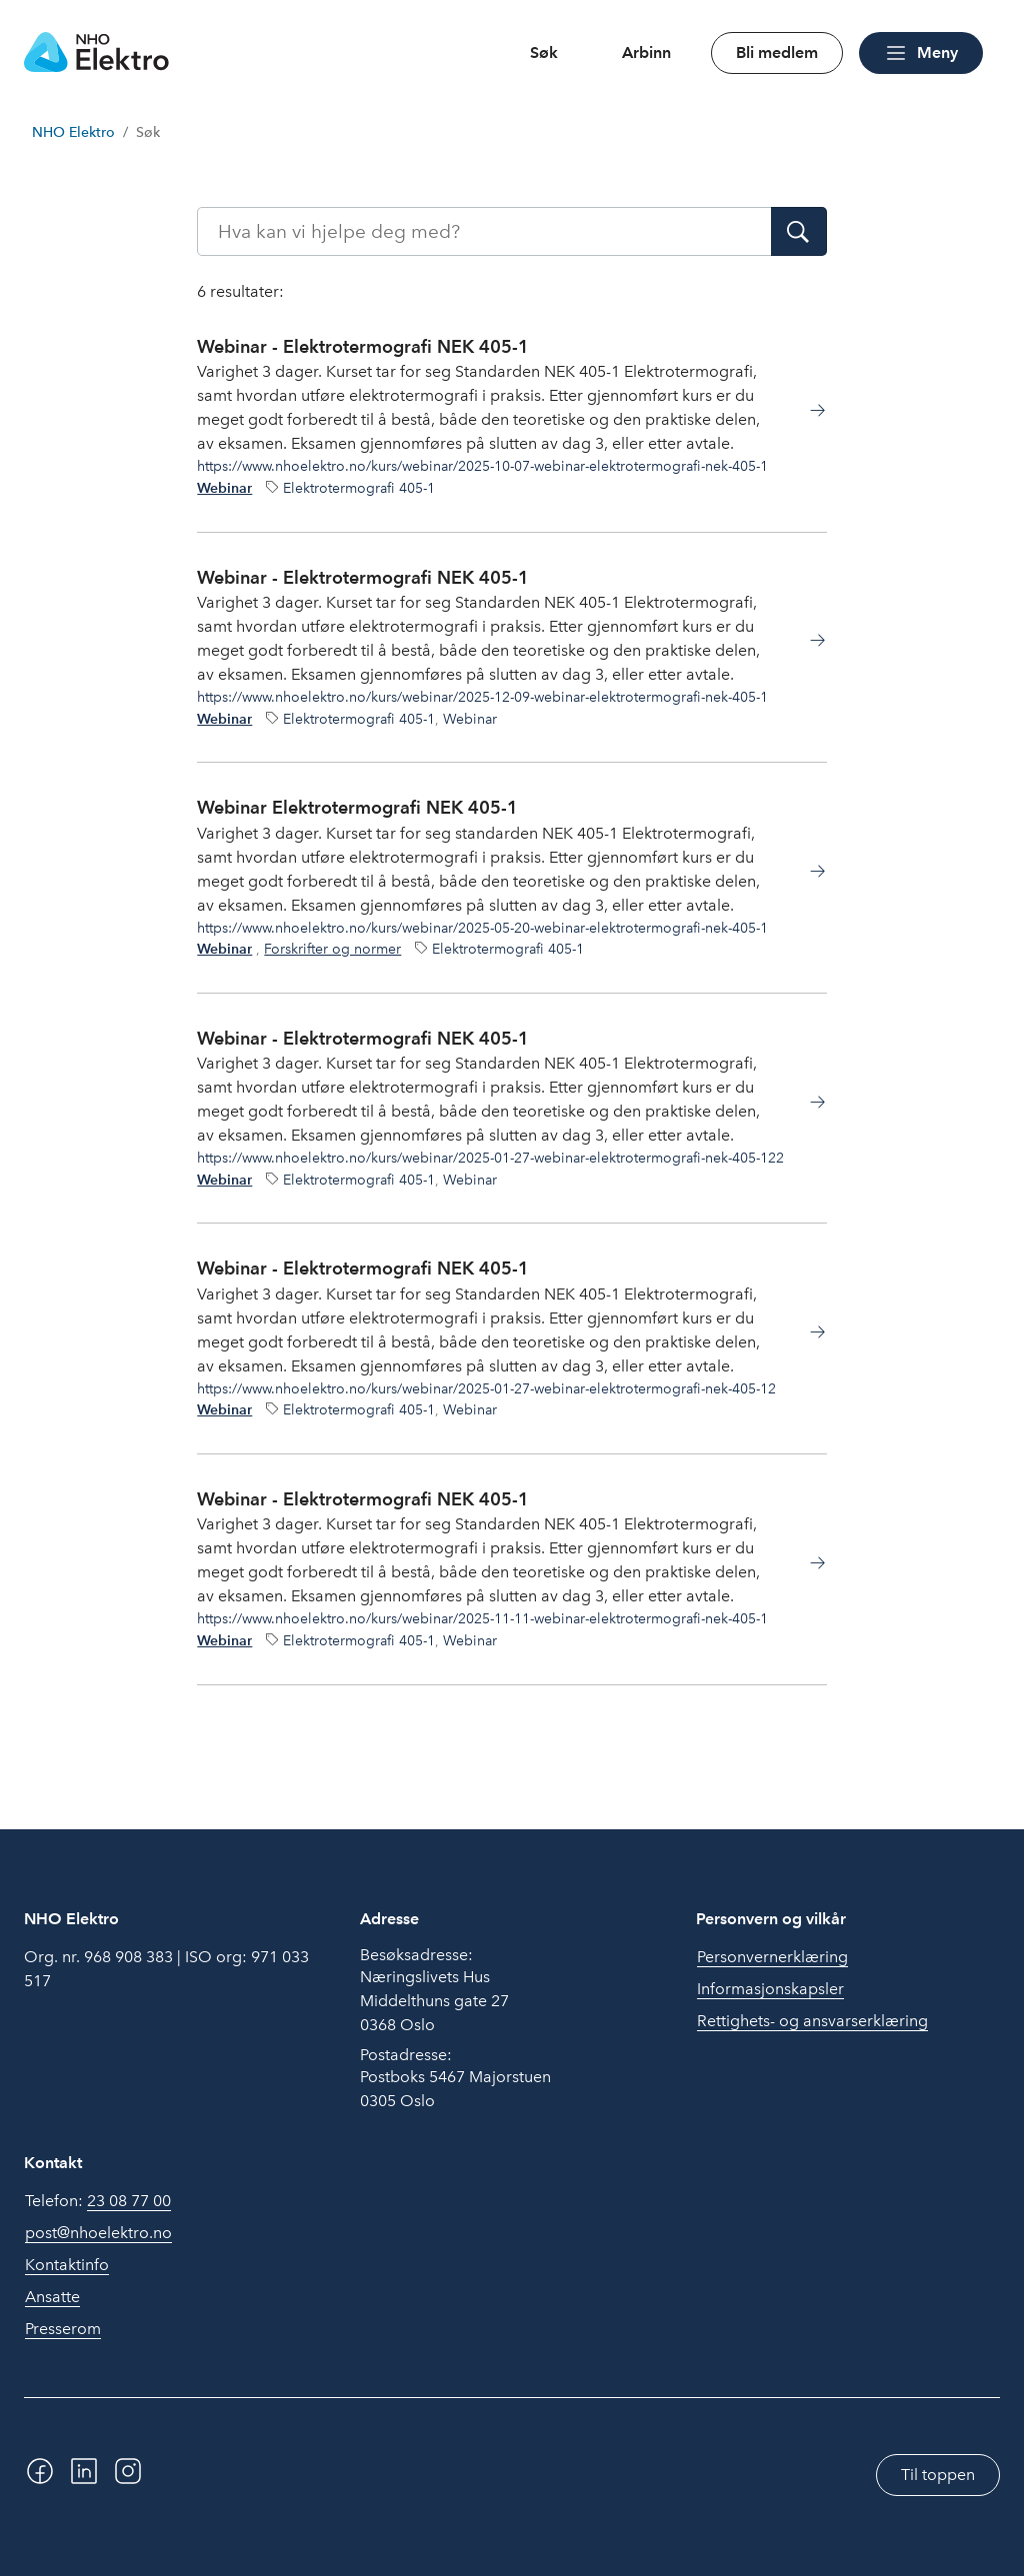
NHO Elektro (73, 132)
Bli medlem (777, 52)
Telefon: (98, 2201)
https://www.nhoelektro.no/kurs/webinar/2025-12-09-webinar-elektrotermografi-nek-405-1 (482, 697)
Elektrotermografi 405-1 (359, 488)
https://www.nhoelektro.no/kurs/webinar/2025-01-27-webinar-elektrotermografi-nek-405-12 (486, 1388)
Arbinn (646, 52)
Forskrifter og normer (332, 949)
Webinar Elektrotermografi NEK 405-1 (357, 807)
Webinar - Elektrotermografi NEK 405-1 (363, 346)
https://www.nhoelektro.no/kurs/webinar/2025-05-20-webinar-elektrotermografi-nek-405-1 (482, 928)
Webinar (224, 488)
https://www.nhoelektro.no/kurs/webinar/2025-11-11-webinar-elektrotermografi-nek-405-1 (482, 1618)
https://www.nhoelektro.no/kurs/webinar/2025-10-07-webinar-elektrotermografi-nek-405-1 (482, 466)
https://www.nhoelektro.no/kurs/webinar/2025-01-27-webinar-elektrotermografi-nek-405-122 (490, 1158)
